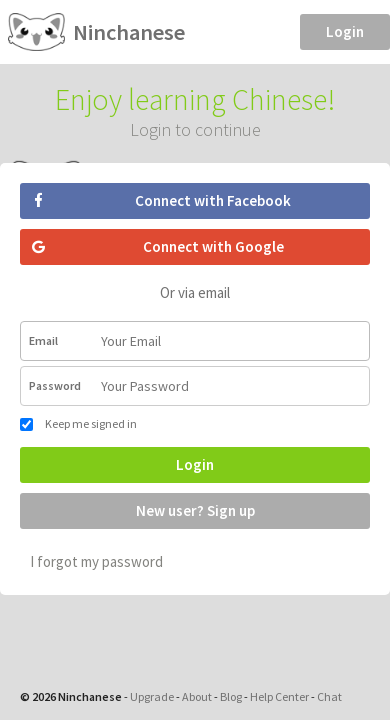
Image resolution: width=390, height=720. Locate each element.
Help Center (279, 696)
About (197, 696)
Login (345, 31)
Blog (231, 696)
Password (55, 385)
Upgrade (152, 696)
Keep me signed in (78, 423)
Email (43, 340)
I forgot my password (96, 561)
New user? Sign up (195, 510)
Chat (329, 696)
